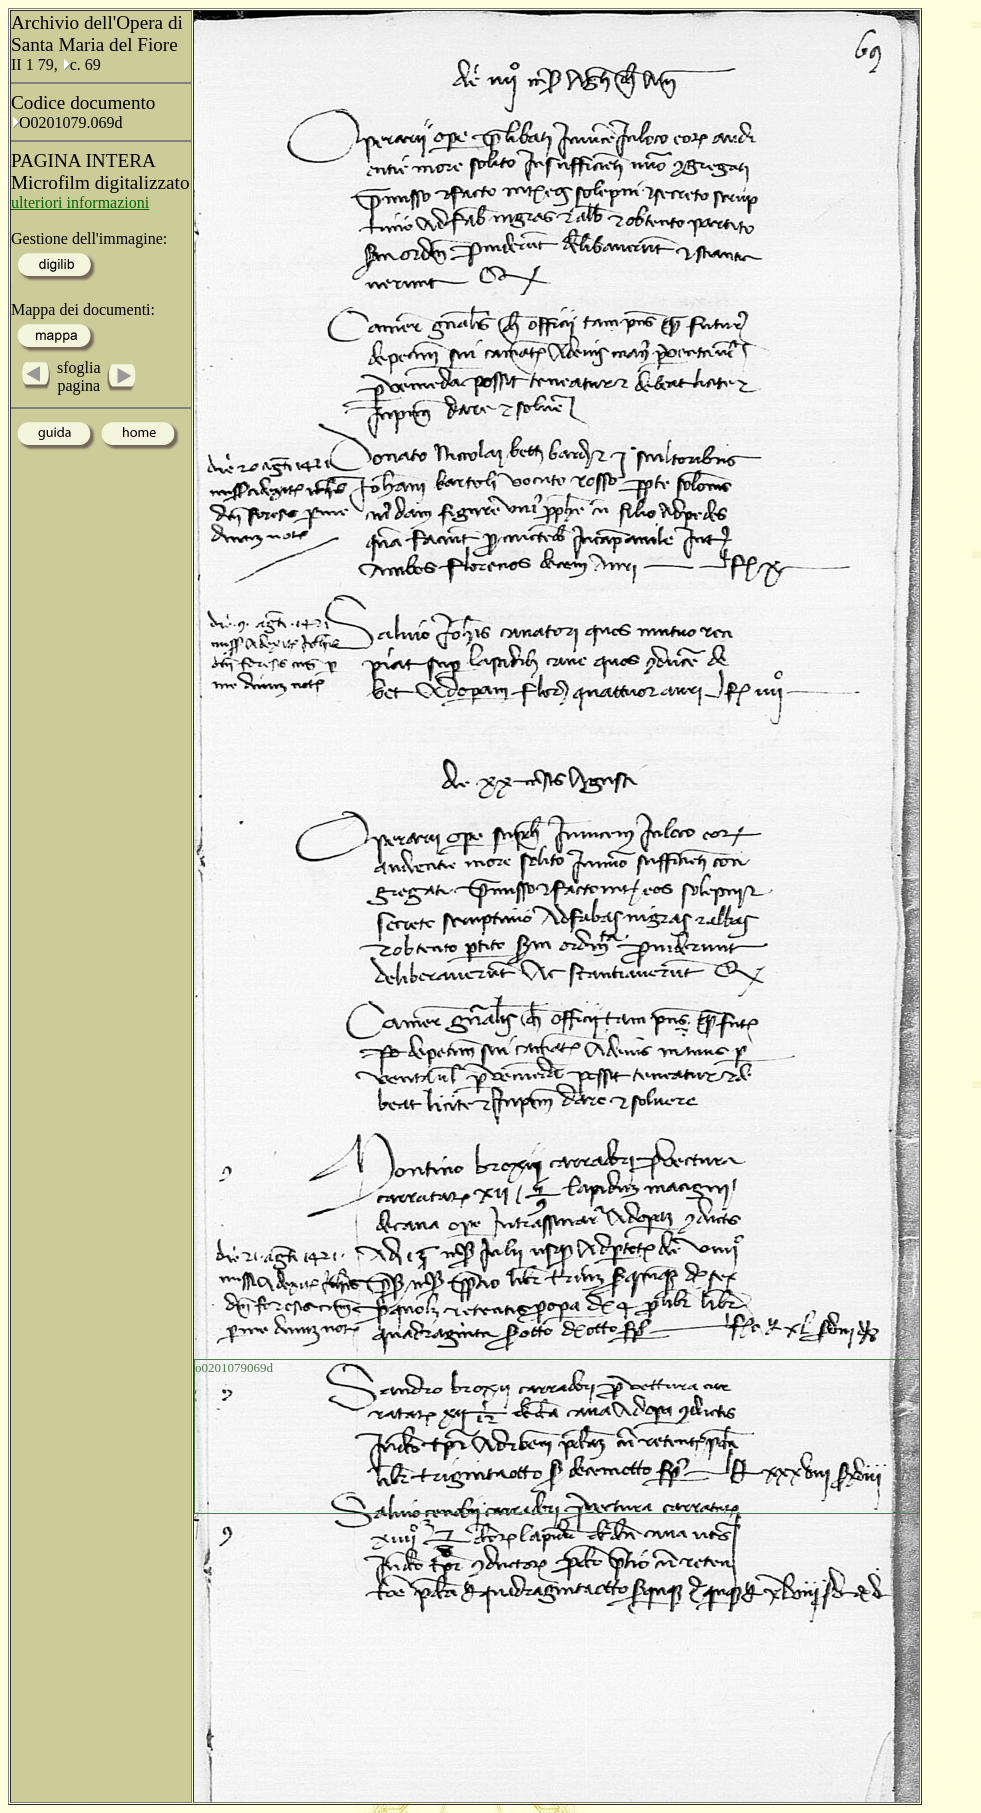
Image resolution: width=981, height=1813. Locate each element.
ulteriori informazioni (80, 202)
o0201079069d (234, 1367)
